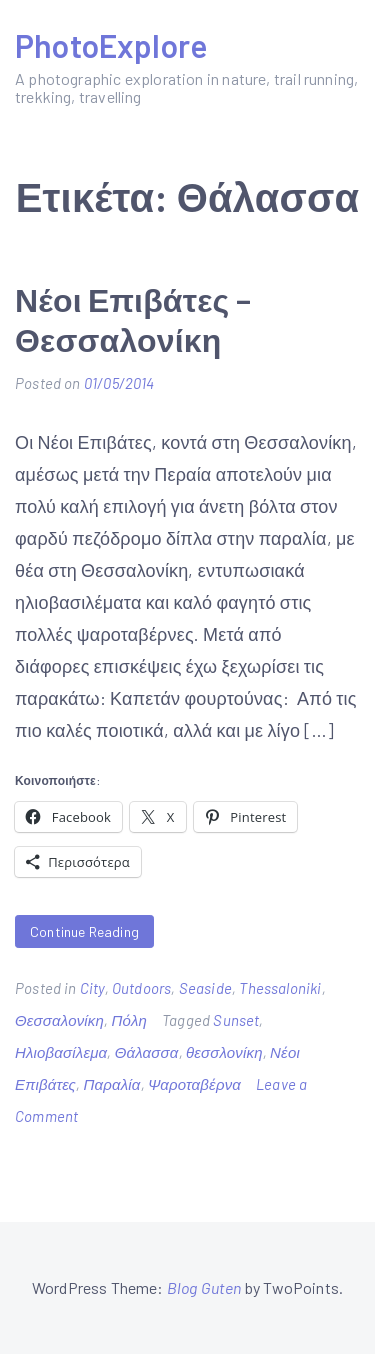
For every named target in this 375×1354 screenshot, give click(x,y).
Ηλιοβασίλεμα (61, 1052)
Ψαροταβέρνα (194, 1084)
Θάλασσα (147, 1052)
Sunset (236, 1020)
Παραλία (111, 1084)
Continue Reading (84, 931)
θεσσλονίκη (224, 1052)
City (92, 988)
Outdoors (141, 988)
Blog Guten (204, 1287)
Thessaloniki (280, 988)
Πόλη (129, 1020)
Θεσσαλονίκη (59, 1020)
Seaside (205, 988)
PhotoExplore (111, 45)
